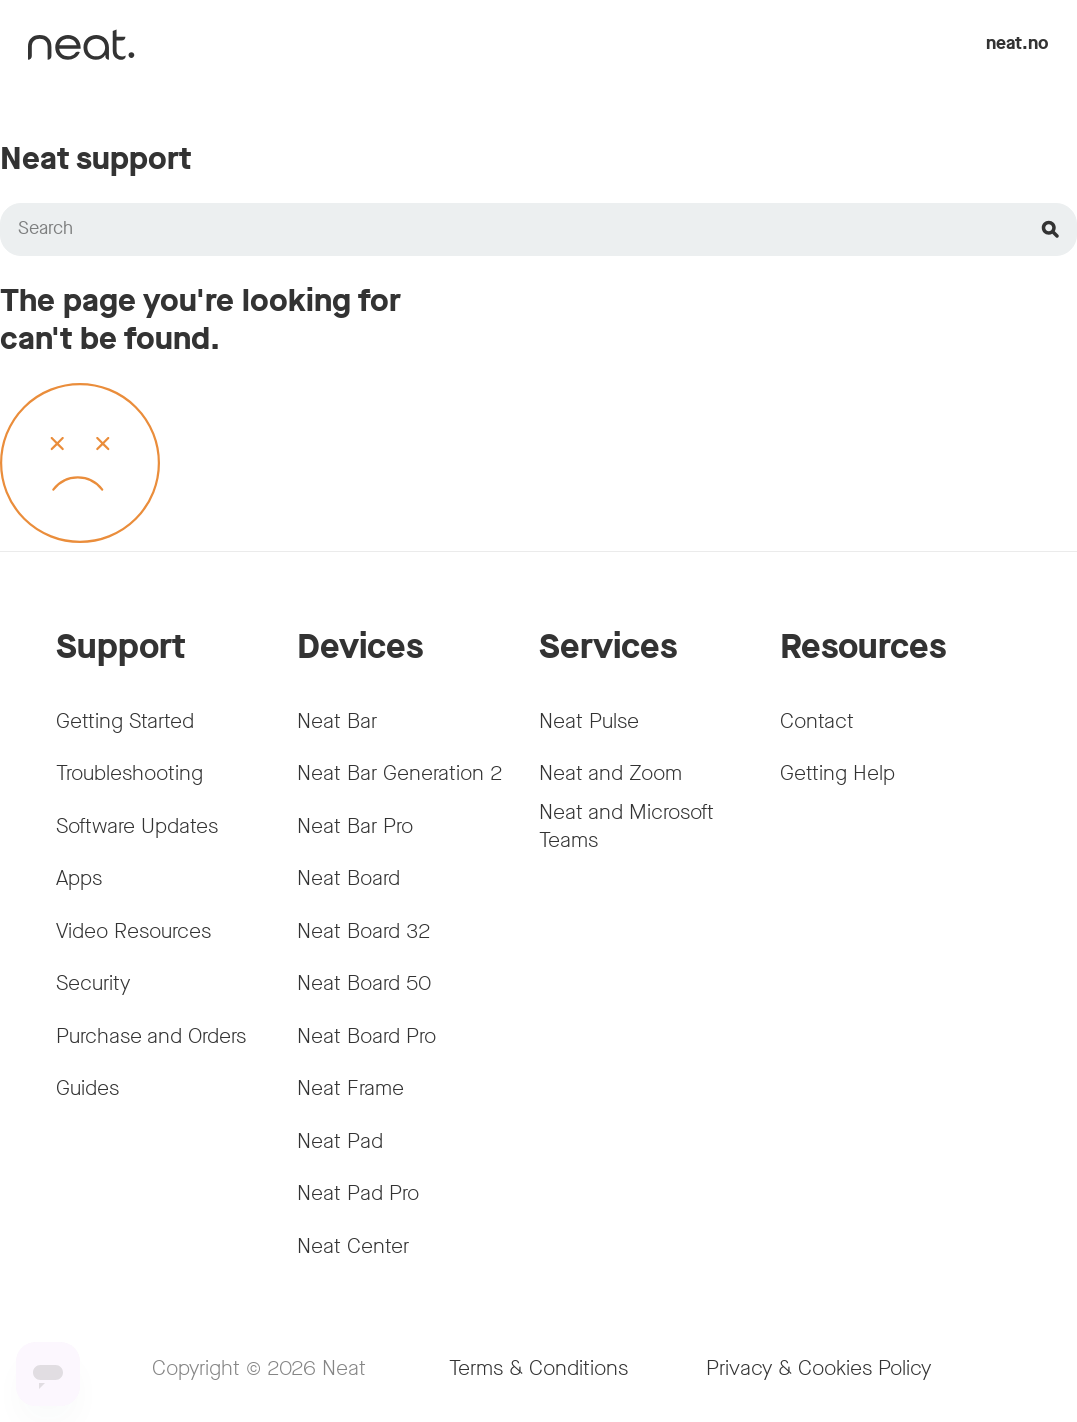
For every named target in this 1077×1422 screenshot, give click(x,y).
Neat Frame (350, 1088)
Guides (87, 1088)
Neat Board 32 (364, 931)
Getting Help (837, 773)
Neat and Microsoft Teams (626, 825)
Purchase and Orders (151, 1036)
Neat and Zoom (610, 773)
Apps (79, 878)
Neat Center (353, 1246)
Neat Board (348, 878)
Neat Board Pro (366, 1036)
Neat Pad (340, 1141)
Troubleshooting (129, 773)
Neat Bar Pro (355, 826)
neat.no (1017, 43)
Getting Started (125, 721)
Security (93, 983)
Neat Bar (337, 721)
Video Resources (133, 931)
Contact (817, 721)
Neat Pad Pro (358, 1193)
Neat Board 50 (364, 983)
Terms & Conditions (538, 1368)
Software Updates (137, 826)
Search (45, 228)
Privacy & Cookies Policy (818, 1368)
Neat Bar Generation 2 (400, 773)
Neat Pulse (589, 721)
